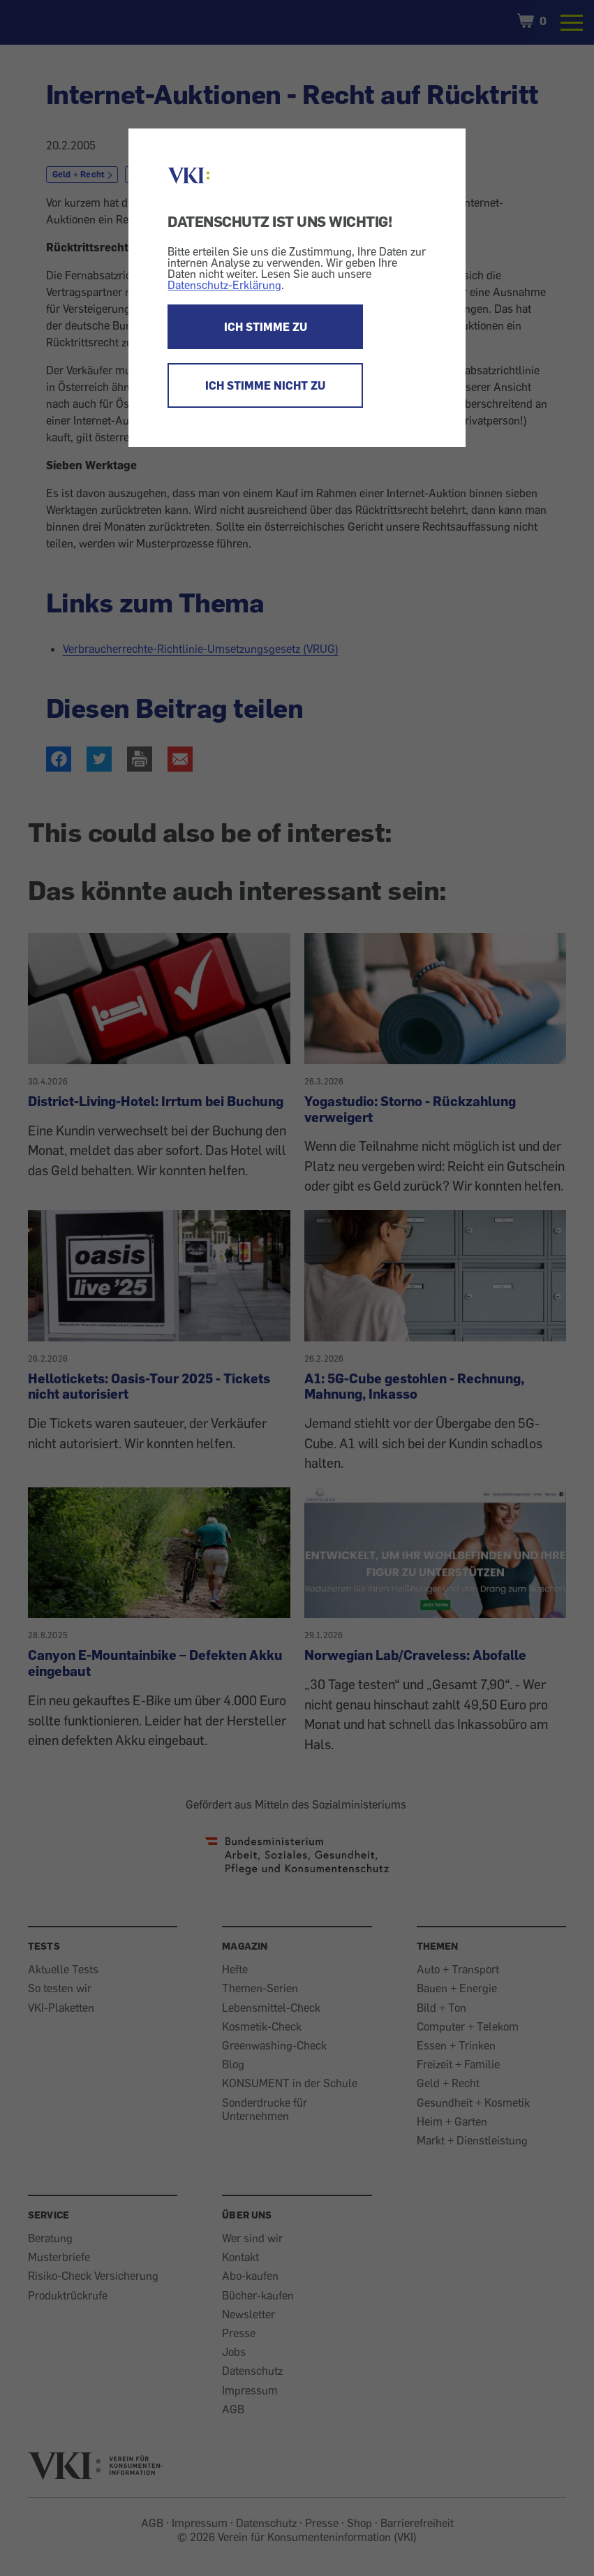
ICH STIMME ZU (265, 327)
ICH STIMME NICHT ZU (265, 385)
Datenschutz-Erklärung (224, 285)
